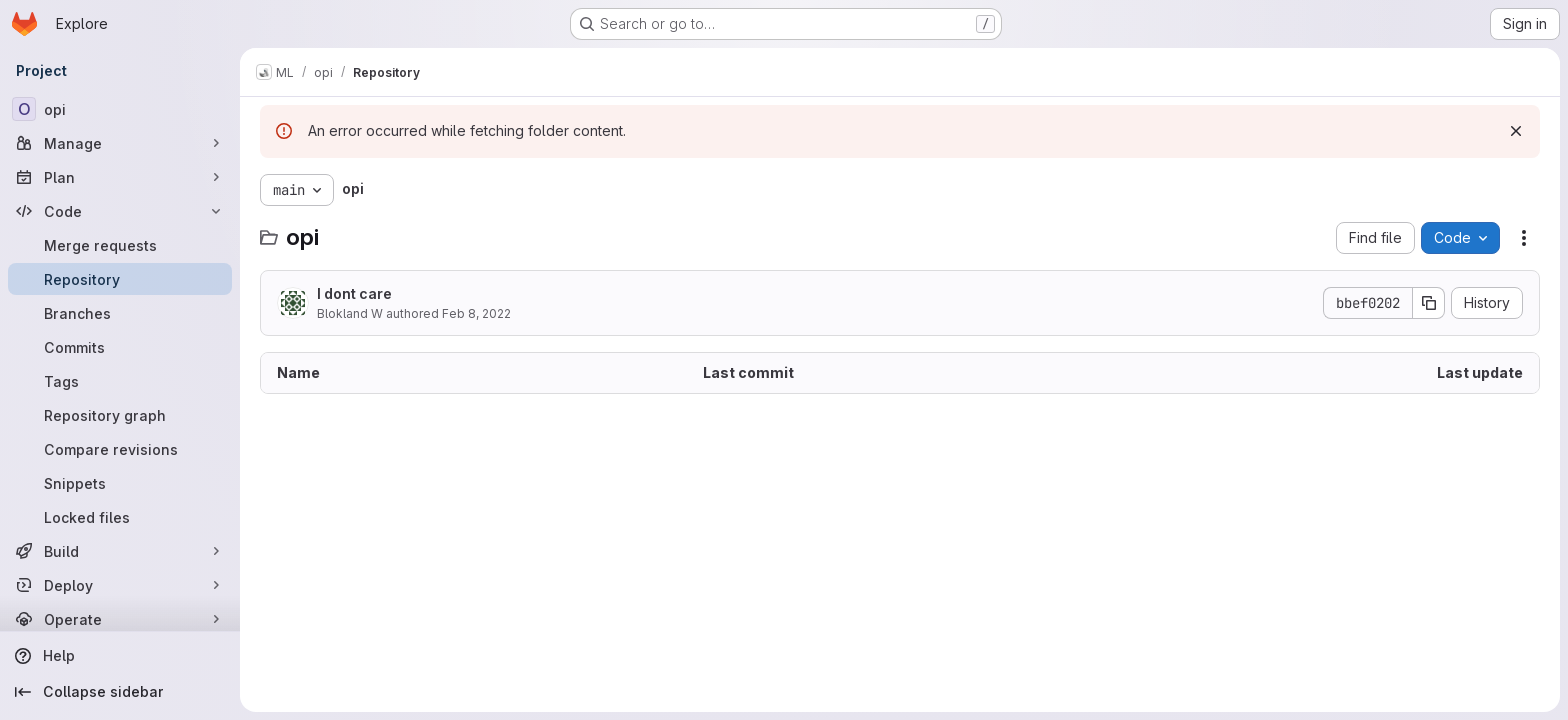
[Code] (120, 211)
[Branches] (120, 313)
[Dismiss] (1516, 131)
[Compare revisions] (120, 449)
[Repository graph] (120, 415)
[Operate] (120, 619)
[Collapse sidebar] (120, 692)
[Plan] (120, 177)
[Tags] (120, 381)
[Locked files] (120, 517)
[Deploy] (120, 585)
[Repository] (120, 279)
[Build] (120, 551)
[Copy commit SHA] (1429, 303)
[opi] (120, 109)
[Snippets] (120, 483)
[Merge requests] (120, 245)
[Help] (120, 656)
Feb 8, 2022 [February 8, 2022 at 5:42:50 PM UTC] (476, 313)
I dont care (354, 293)
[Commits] (120, 347)
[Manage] (120, 143)
